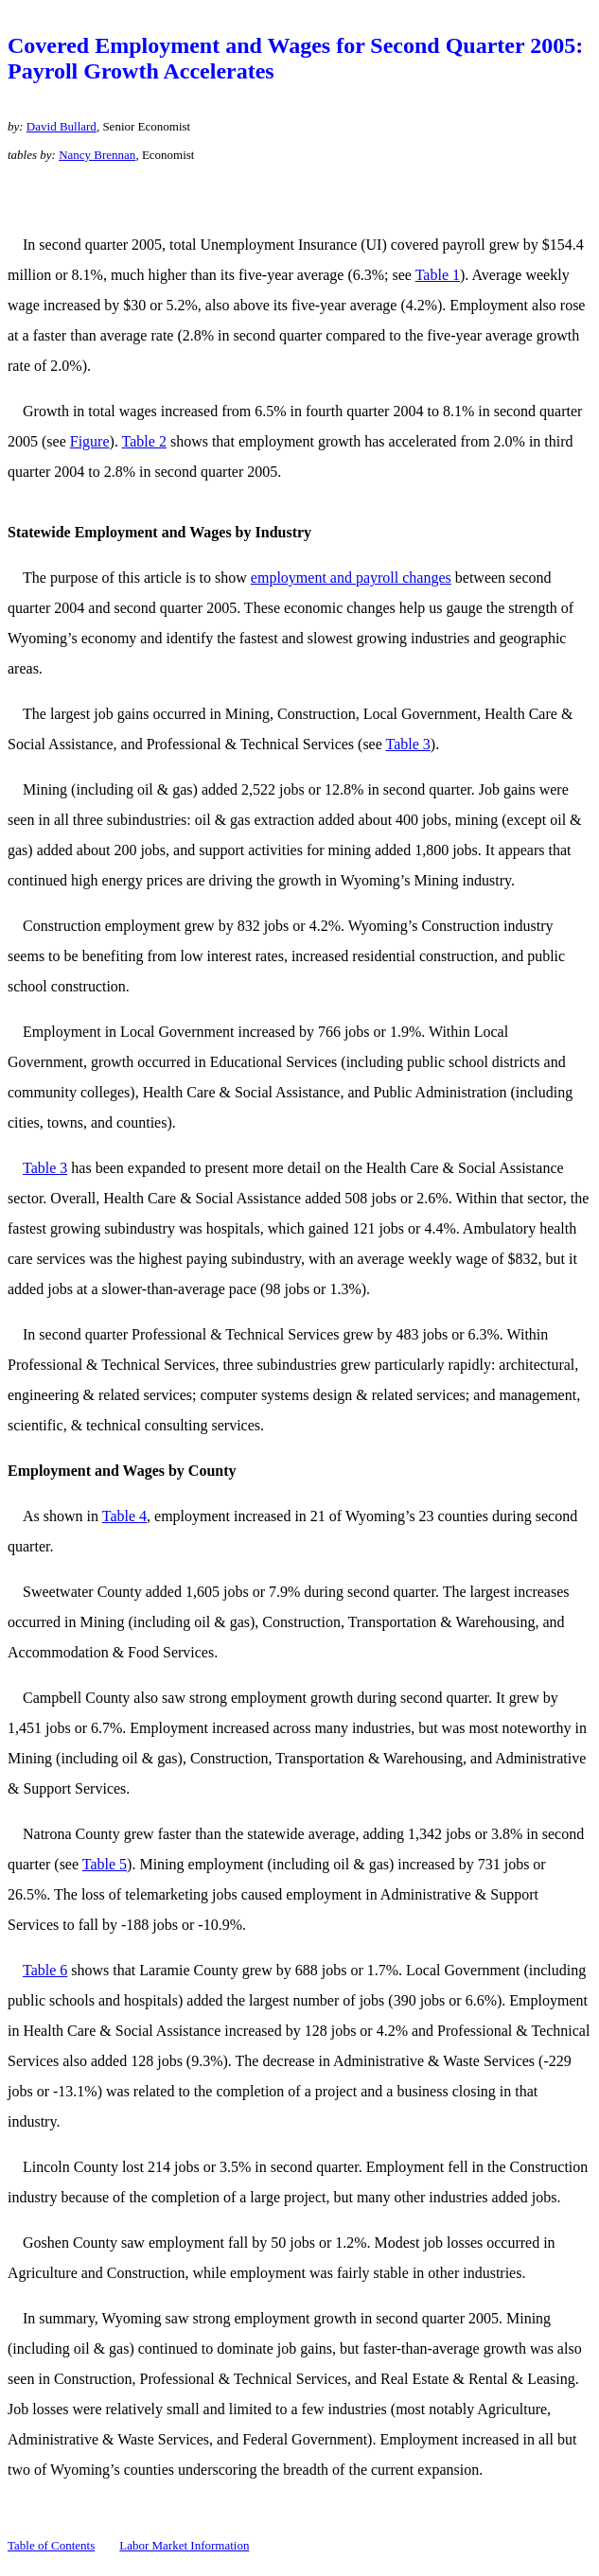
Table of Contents (51, 2545)
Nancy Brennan (97, 155)
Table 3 (408, 744)
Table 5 (104, 1864)
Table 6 (45, 1970)
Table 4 (124, 1516)
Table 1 (437, 275)
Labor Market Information (184, 2545)
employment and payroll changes (351, 578)
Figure (90, 441)
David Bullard (61, 126)
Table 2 (144, 441)
